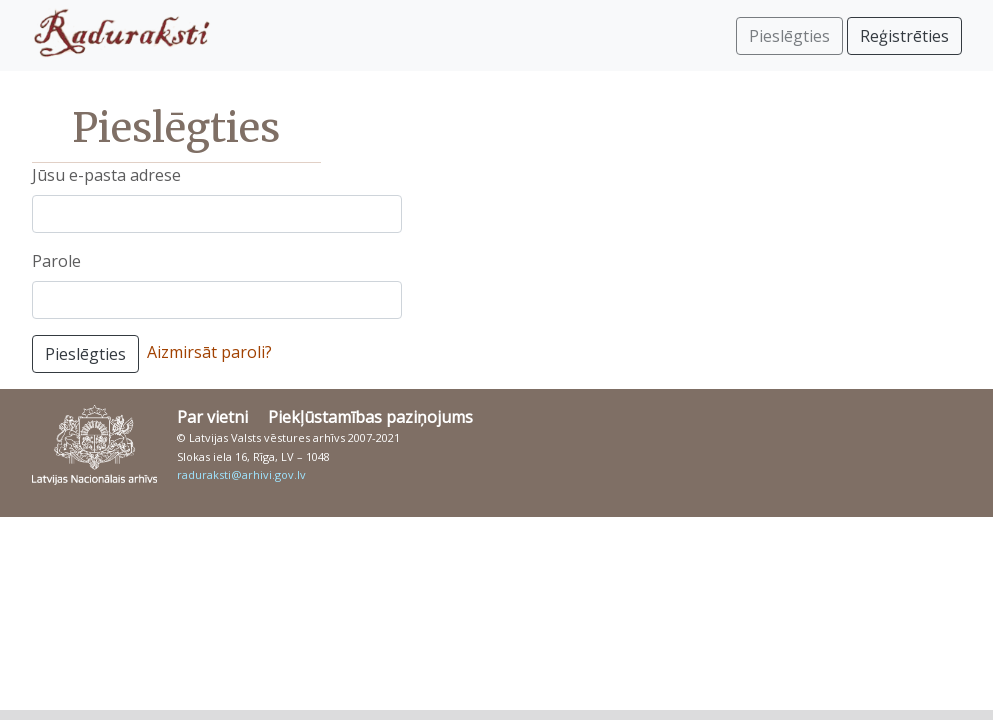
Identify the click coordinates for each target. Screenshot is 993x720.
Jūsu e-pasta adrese (106, 175)
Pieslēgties (85, 354)
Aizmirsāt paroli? (209, 352)
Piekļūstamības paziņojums (370, 417)
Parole (56, 261)
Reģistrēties (904, 36)
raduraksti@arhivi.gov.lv (241, 474)
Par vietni (212, 417)
